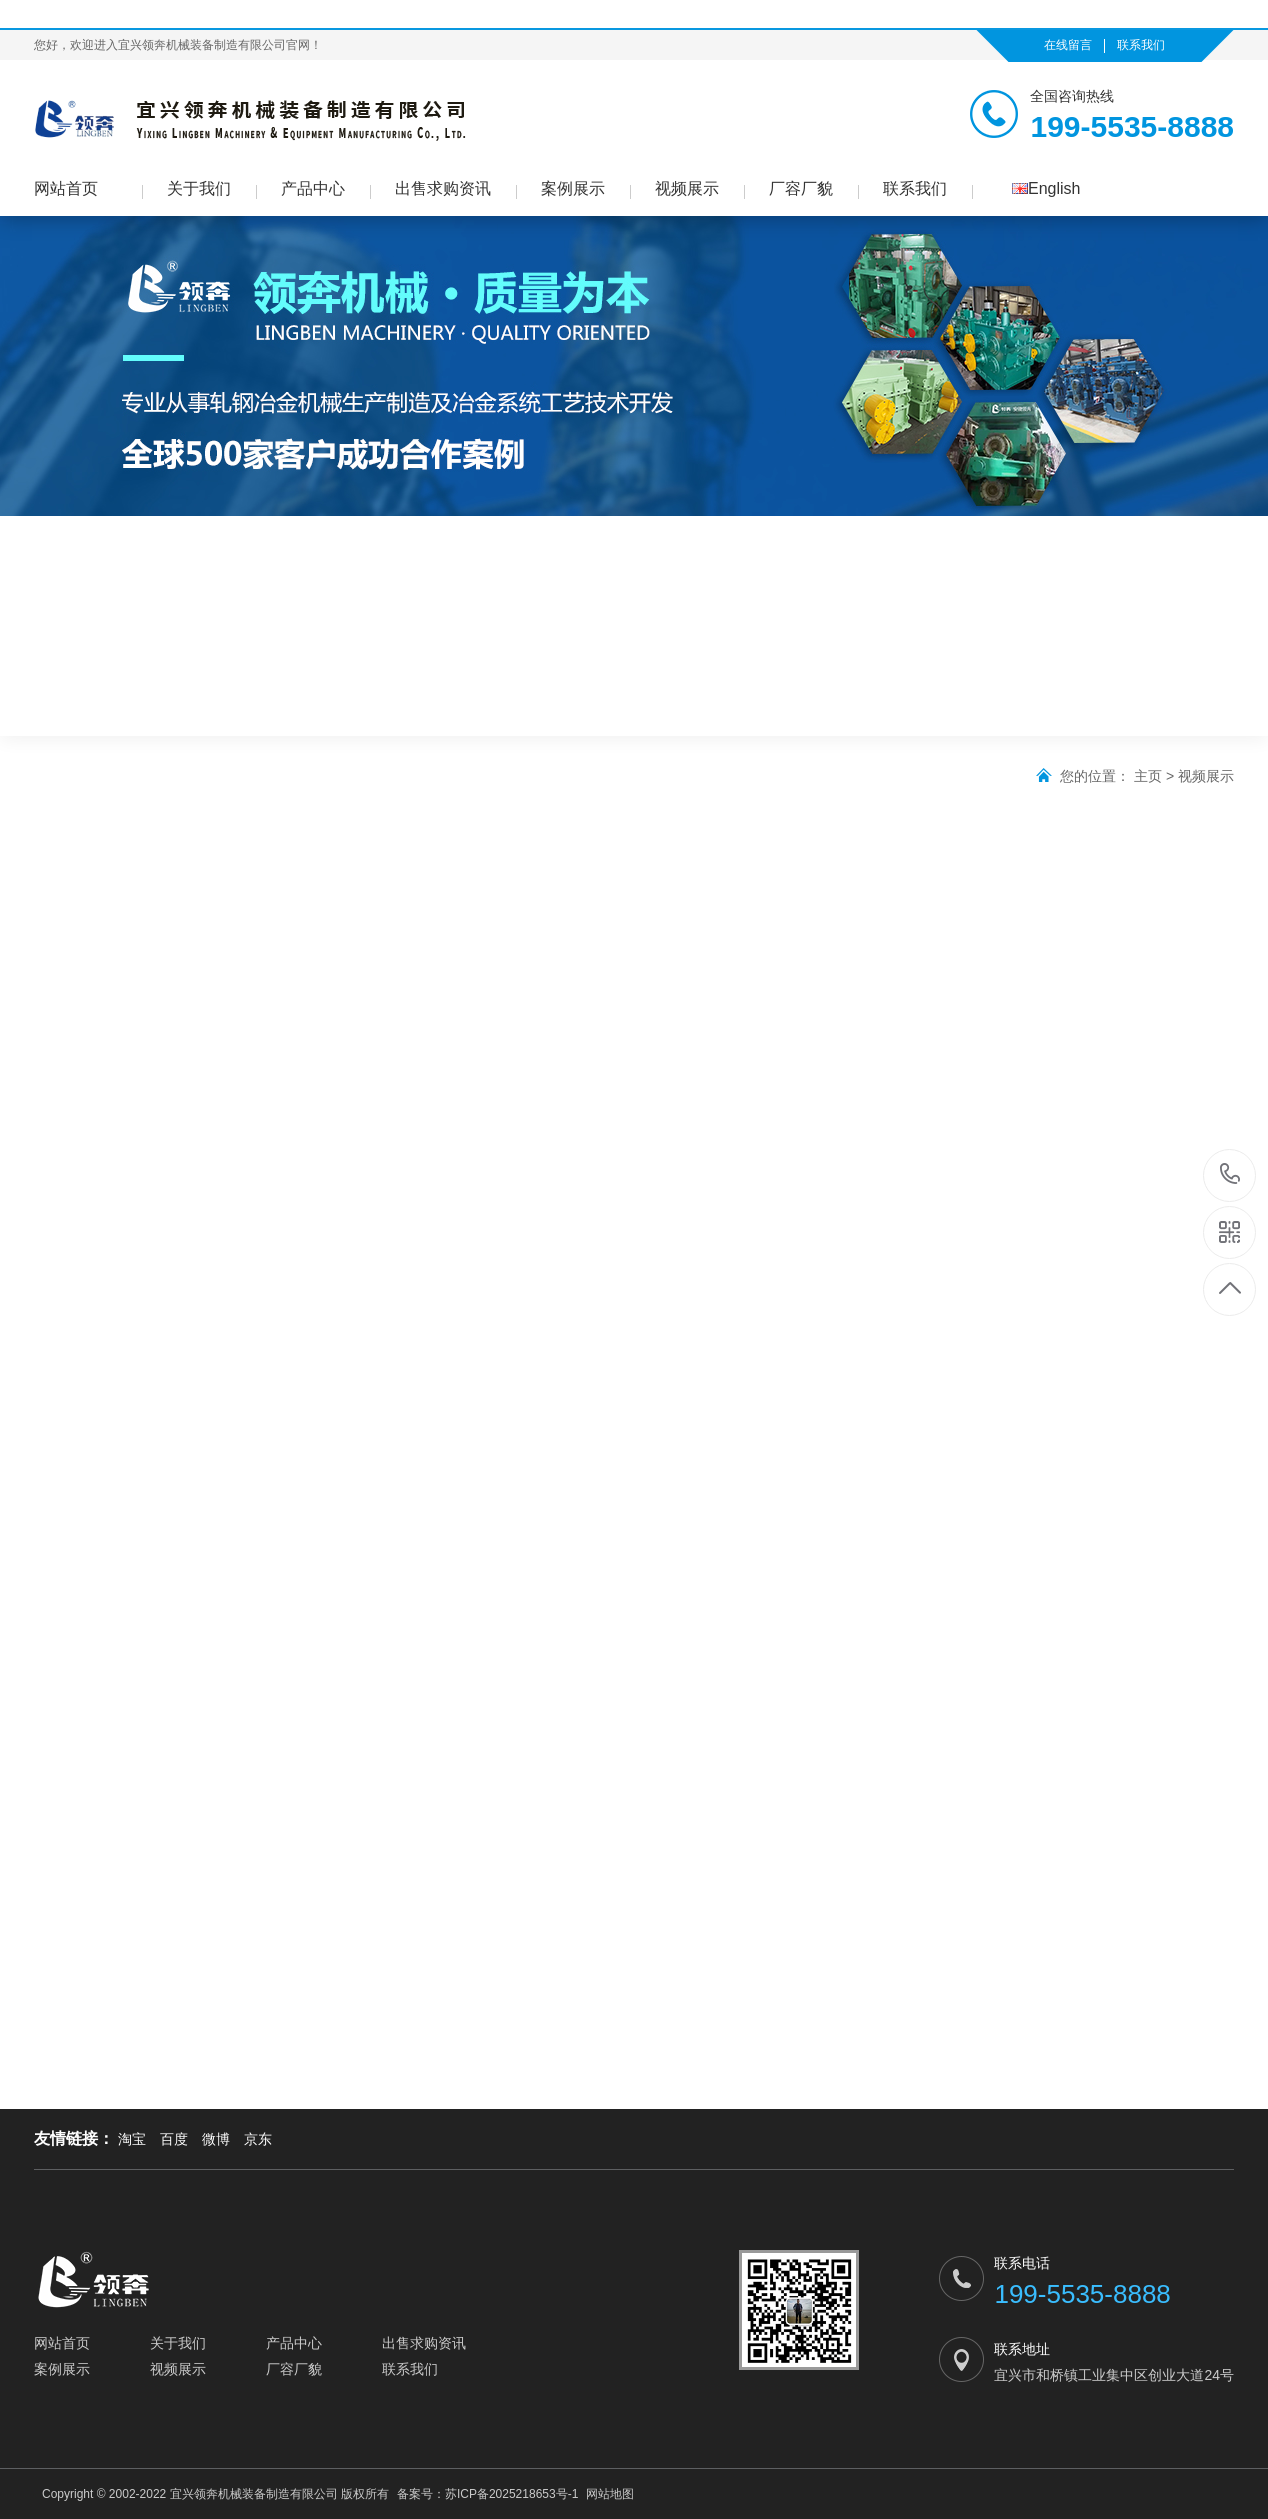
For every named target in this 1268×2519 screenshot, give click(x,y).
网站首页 (66, 188)
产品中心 (313, 188)
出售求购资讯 (443, 188)
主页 (1148, 776)
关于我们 (199, 188)
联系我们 (1141, 45)
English (1046, 188)
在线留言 (1068, 45)
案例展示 (573, 188)
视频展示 (687, 188)
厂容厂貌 (801, 188)
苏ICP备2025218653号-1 (511, 2494)
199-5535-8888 (1230, 1175)
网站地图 (610, 2494)
